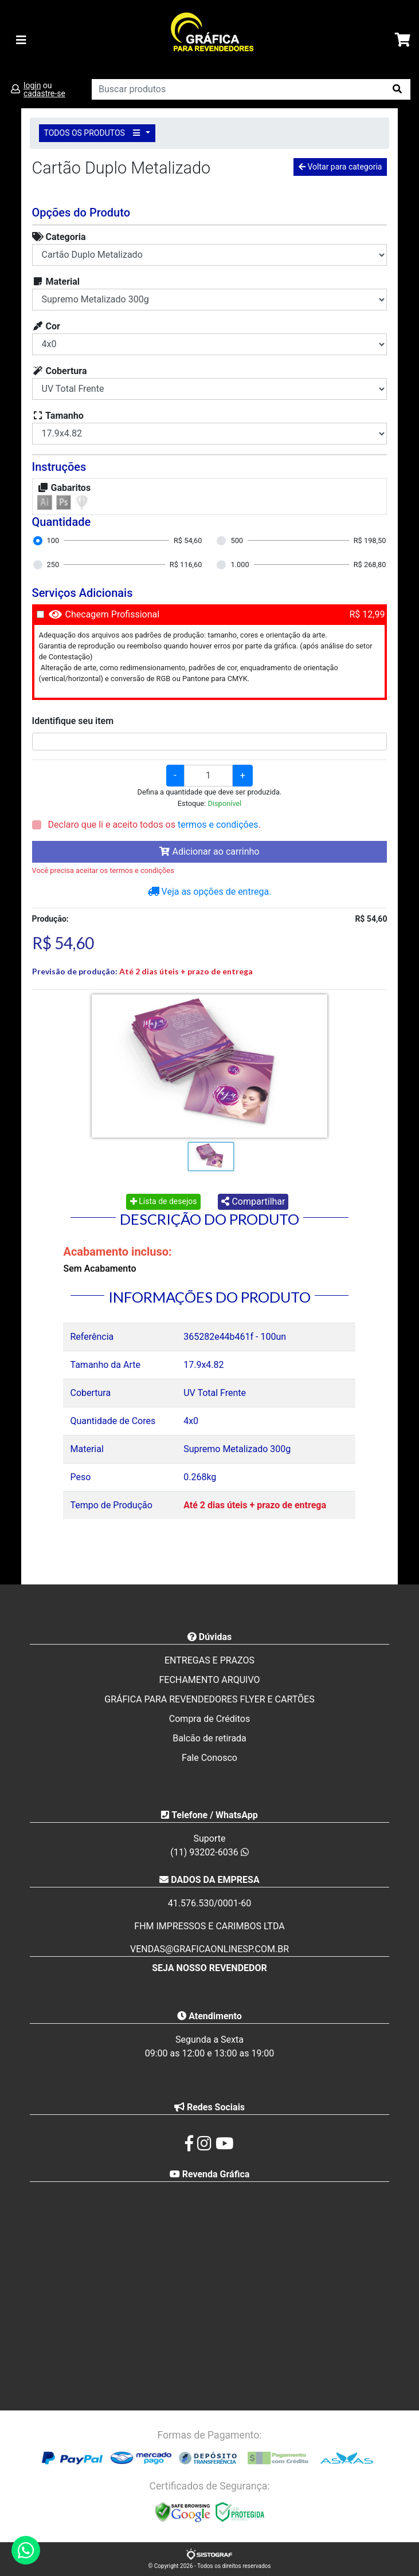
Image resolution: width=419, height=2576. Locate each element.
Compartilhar (253, 1201)
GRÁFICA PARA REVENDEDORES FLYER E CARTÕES (209, 1699)
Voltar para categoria (340, 166)
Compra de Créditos (209, 1718)
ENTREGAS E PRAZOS (209, 1660)
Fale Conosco (209, 1757)
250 (53, 564)
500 (236, 540)
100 (53, 540)
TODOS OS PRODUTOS (94, 132)
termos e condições (218, 824)
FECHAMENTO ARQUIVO (209, 1679)
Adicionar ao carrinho (209, 851)
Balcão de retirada (209, 1738)
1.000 (239, 564)
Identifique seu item (73, 720)
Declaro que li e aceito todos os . (153, 824)
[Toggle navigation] (21, 40)
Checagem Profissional (112, 614)
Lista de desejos (163, 1201)
